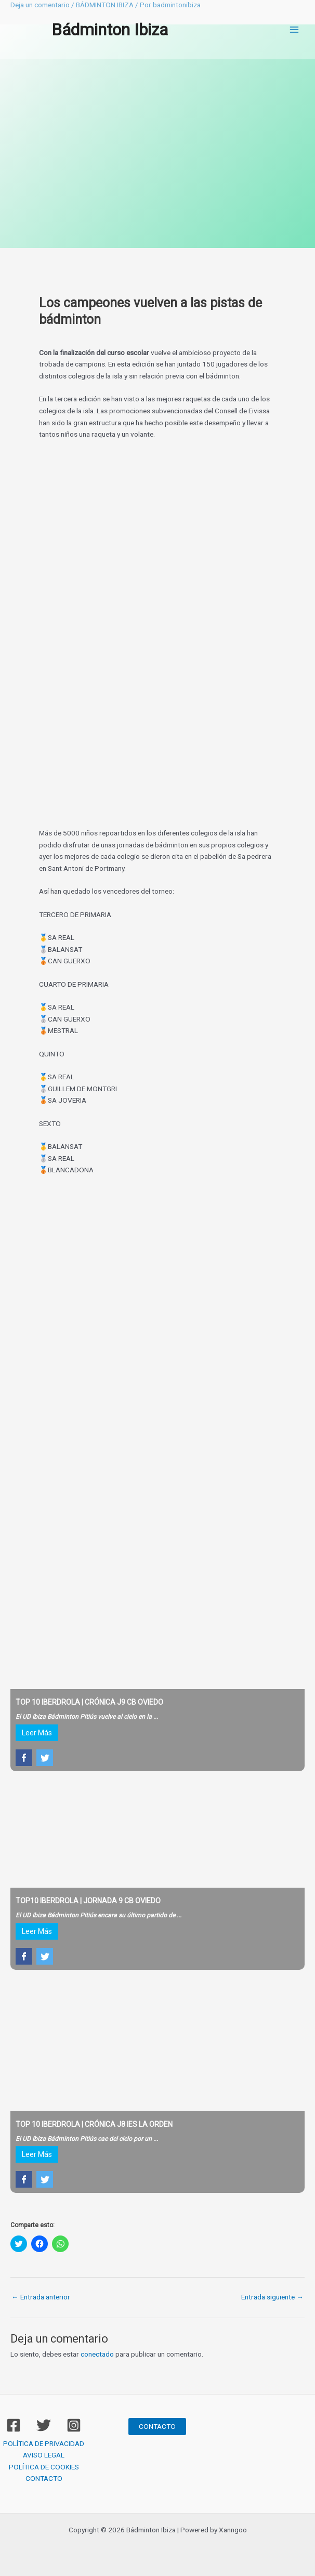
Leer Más (37, 1733)
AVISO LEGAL (43, 2455)
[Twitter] (43, 2425)
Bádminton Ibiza (109, 30)
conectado (97, 2354)
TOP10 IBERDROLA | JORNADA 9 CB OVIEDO (88, 1901)
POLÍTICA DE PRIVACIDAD (43, 2443)
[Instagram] (74, 2425)
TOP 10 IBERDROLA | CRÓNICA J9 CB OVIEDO (89, 1702)
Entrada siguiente (272, 2297)
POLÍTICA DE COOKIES (44, 2467)
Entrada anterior (40, 2297)
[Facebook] (13, 2425)
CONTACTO (43, 2478)
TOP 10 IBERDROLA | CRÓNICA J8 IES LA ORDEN (94, 2124)
